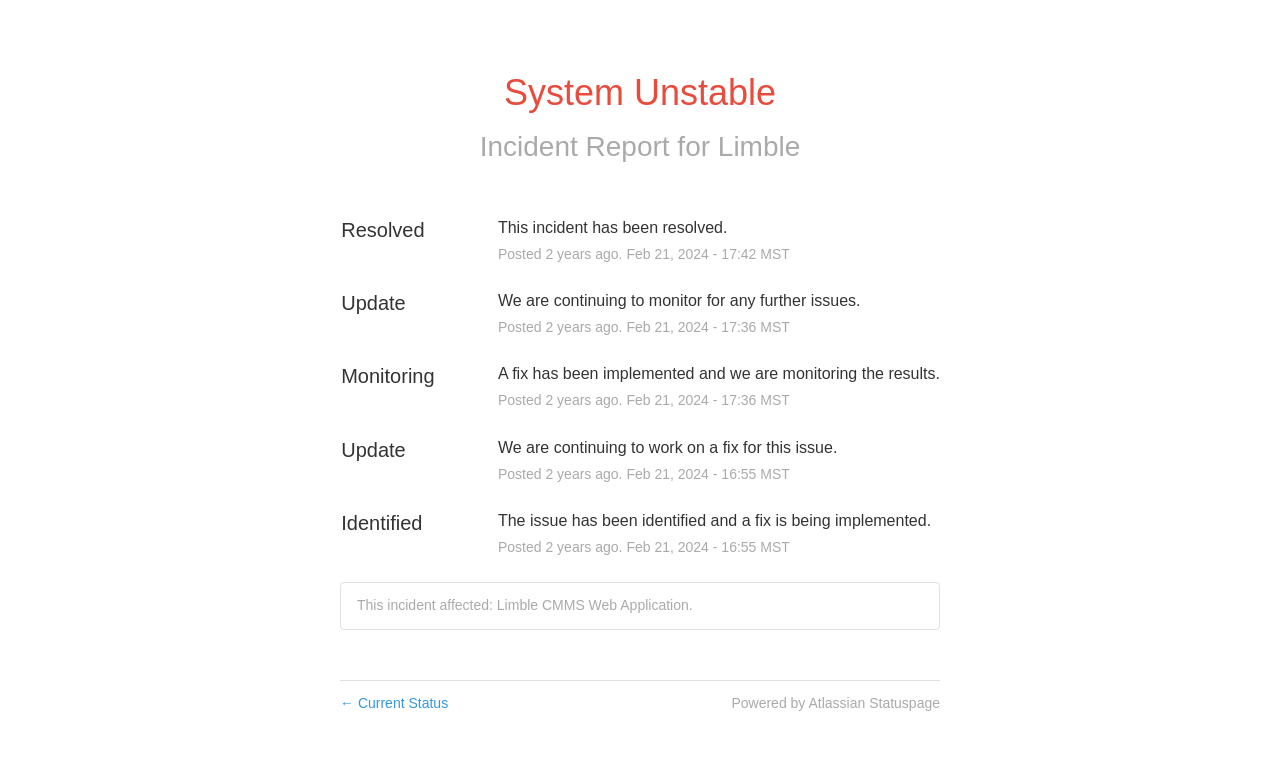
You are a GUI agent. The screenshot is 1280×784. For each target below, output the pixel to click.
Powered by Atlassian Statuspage (835, 703)
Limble (759, 146)
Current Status (394, 703)
